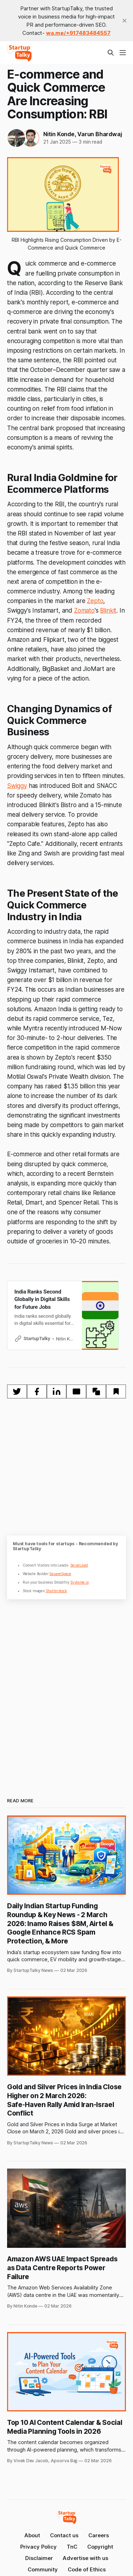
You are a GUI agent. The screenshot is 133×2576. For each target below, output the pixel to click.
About (32, 2535)
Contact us (64, 2535)
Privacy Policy (38, 2546)
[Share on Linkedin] (57, 1391)
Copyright (100, 2546)
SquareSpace (60, 1574)
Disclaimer (39, 2558)
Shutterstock (56, 1591)
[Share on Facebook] (37, 1391)
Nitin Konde (58, 134)
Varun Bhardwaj (99, 134)
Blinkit (108, 610)
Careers (98, 2535)
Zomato (84, 610)
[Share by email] (76, 1391)
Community (43, 2569)
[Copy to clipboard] (96, 1391)
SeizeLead (79, 1565)
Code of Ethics (87, 2569)
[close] (124, 20)
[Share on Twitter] (17, 1391)
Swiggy (17, 785)
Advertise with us (85, 2558)
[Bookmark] (116, 1391)
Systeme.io (79, 1582)
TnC (72, 2546)
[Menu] (122, 52)
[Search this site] (110, 52)
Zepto (95, 600)
